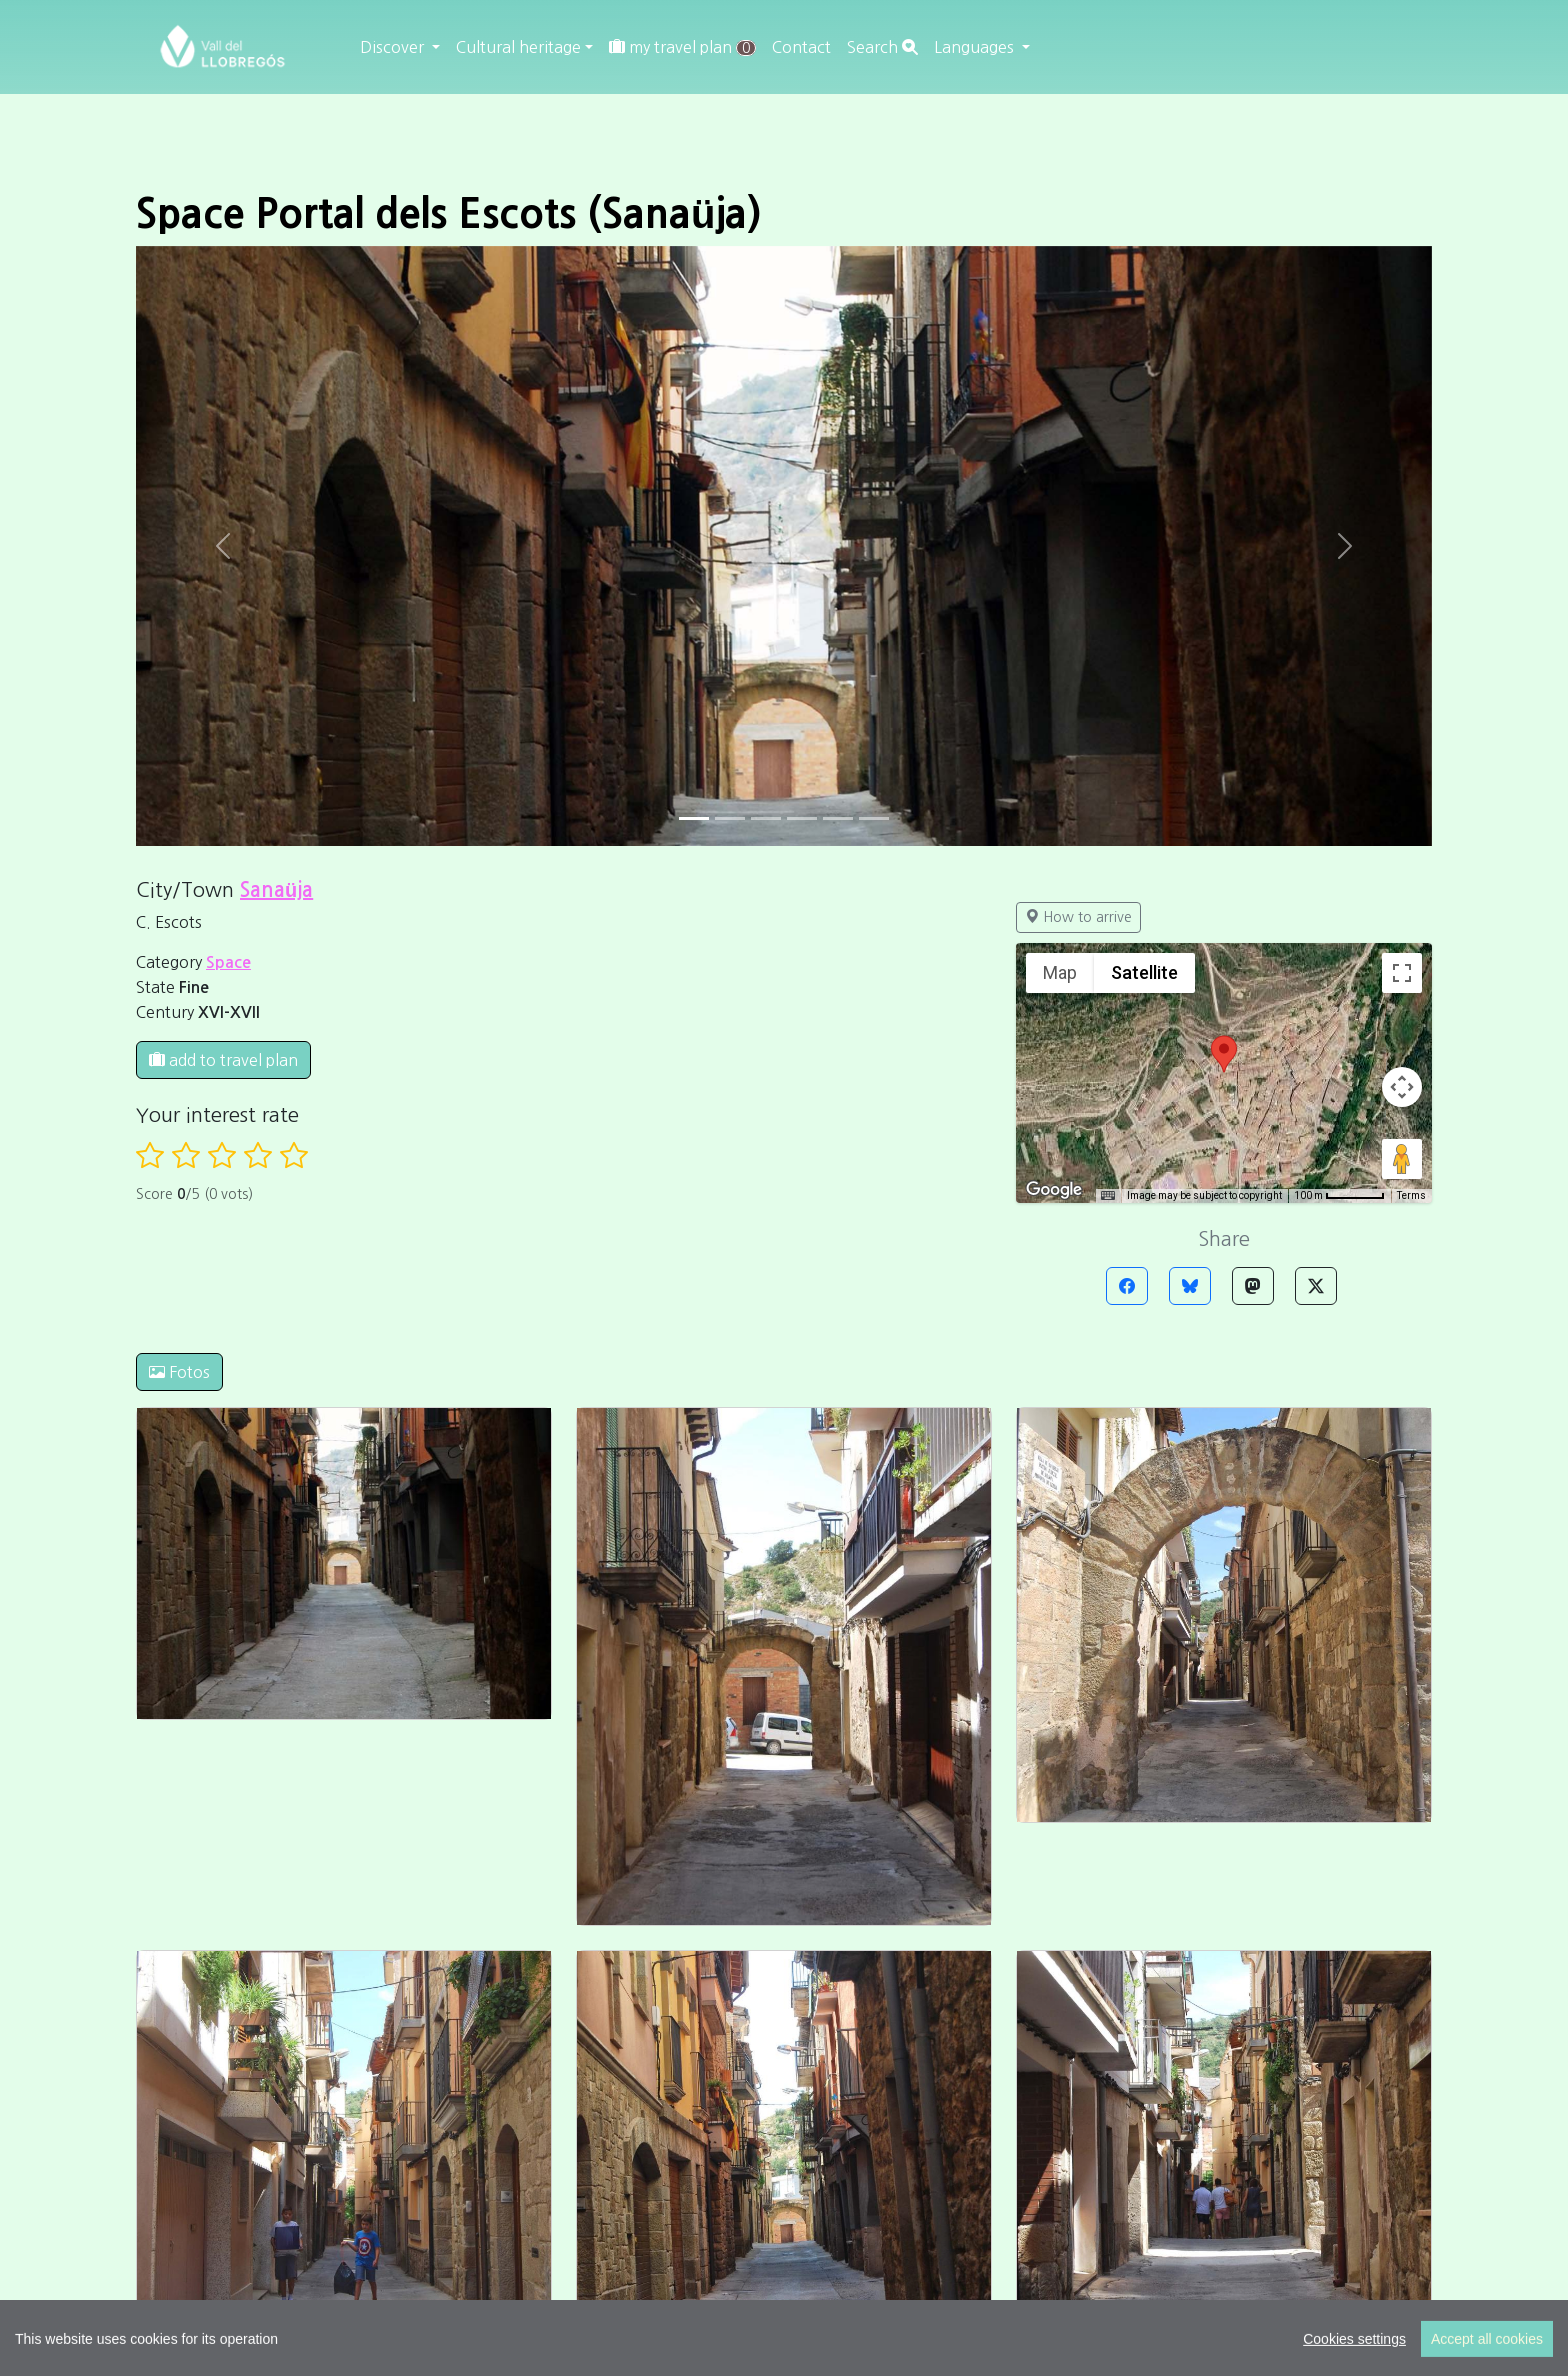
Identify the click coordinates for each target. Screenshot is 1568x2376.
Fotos (179, 1372)
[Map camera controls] (1402, 1087)
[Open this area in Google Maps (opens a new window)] (1054, 1190)
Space (228, 962)
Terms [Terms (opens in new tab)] (1411, 1195)
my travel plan (682, 47)
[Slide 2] (766, 818)
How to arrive (1078, 917)
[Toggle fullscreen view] (1402, 973)
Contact (801, 47)
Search (882, 47)
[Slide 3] (802, 818)
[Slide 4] (838, 818)
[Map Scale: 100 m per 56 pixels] (1339, 1196)
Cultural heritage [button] (518, 47)
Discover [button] (394, 47)
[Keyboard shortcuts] (1108, 1196)
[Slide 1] (730, 818)
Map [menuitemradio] (1060, 972)
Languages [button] (976, 47)
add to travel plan (223, 1060)
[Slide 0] (694, 818)
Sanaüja (276, 890)
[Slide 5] (874, 818)
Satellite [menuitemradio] (1144, 972)
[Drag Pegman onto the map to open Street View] (1402, 1159)
